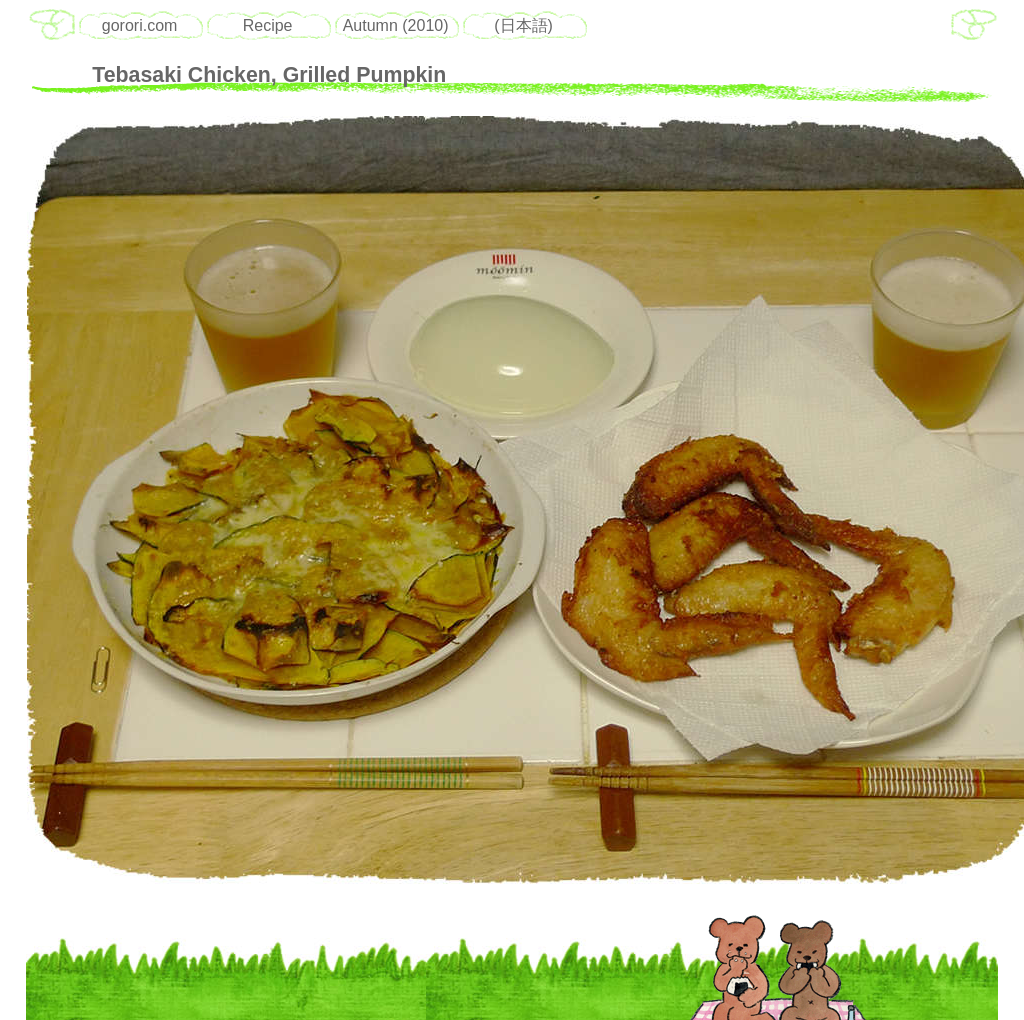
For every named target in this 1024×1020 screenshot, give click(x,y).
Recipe (268, 25)
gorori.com (140, 25)
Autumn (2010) (396, 25)
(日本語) (523, 25)
